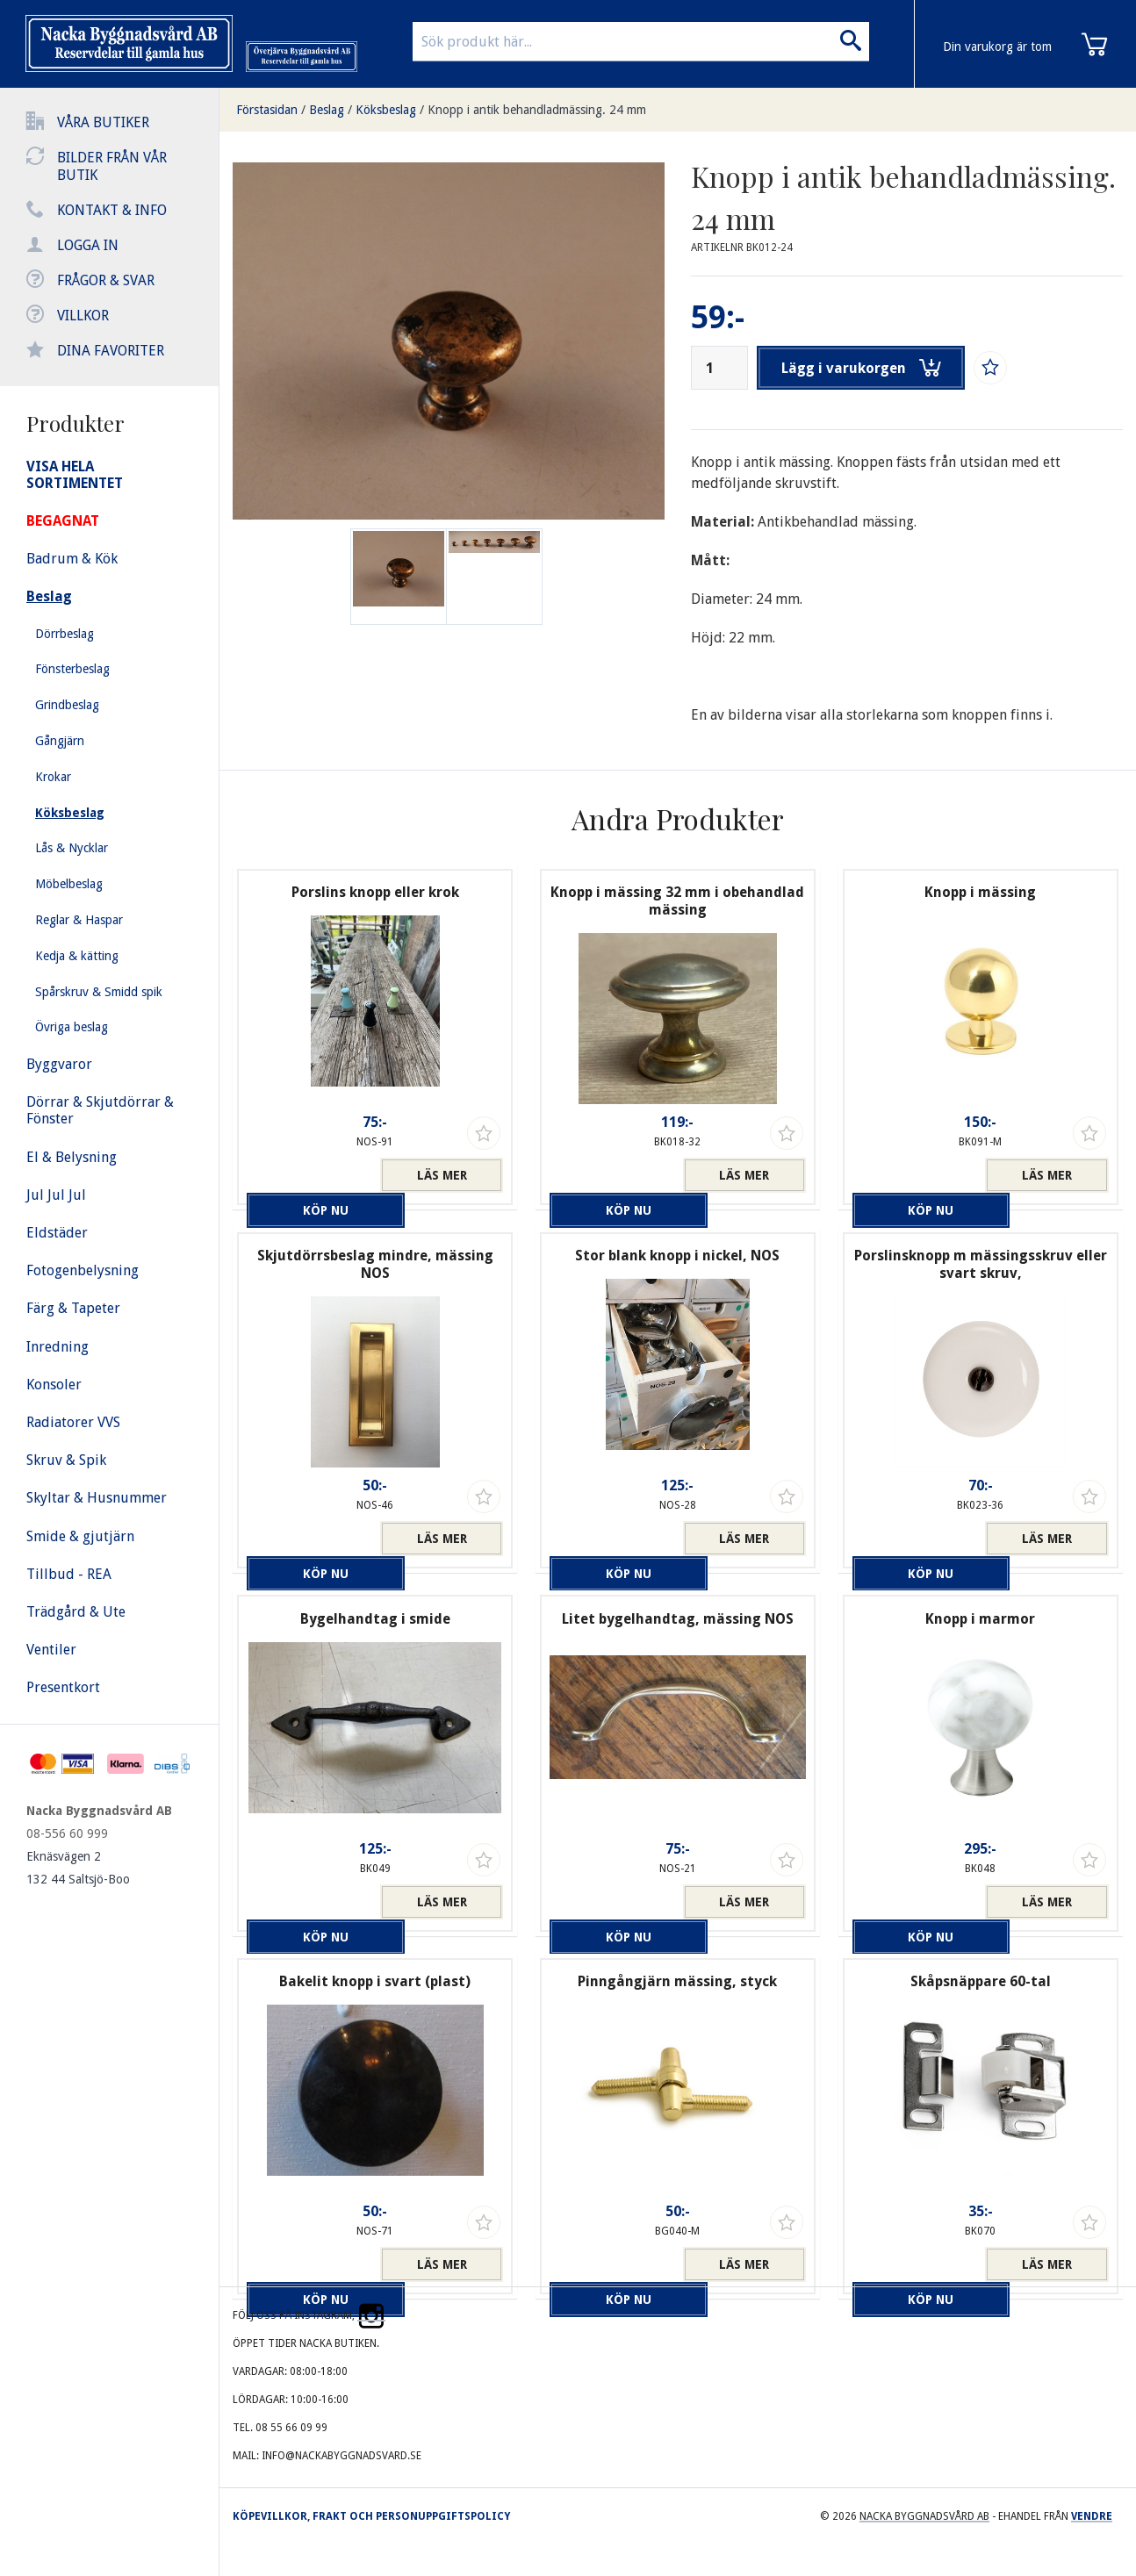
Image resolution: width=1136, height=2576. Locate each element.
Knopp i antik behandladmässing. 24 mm (537, 110)
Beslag (326, 110)
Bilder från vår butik (112, 166)
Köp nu (308, 1175)
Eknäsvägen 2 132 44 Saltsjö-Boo (78, 1867)
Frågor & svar (106, 280)
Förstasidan (267, 110)
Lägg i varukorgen (865, 368)
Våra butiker (103, 122)
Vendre (1091, 2516)
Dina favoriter (110, 350)
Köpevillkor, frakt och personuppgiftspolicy (371, 2516)
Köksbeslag (386, 110)
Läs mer (442, 1175)
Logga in (88, 245)
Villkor (83, 315)
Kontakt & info (112, 210)
